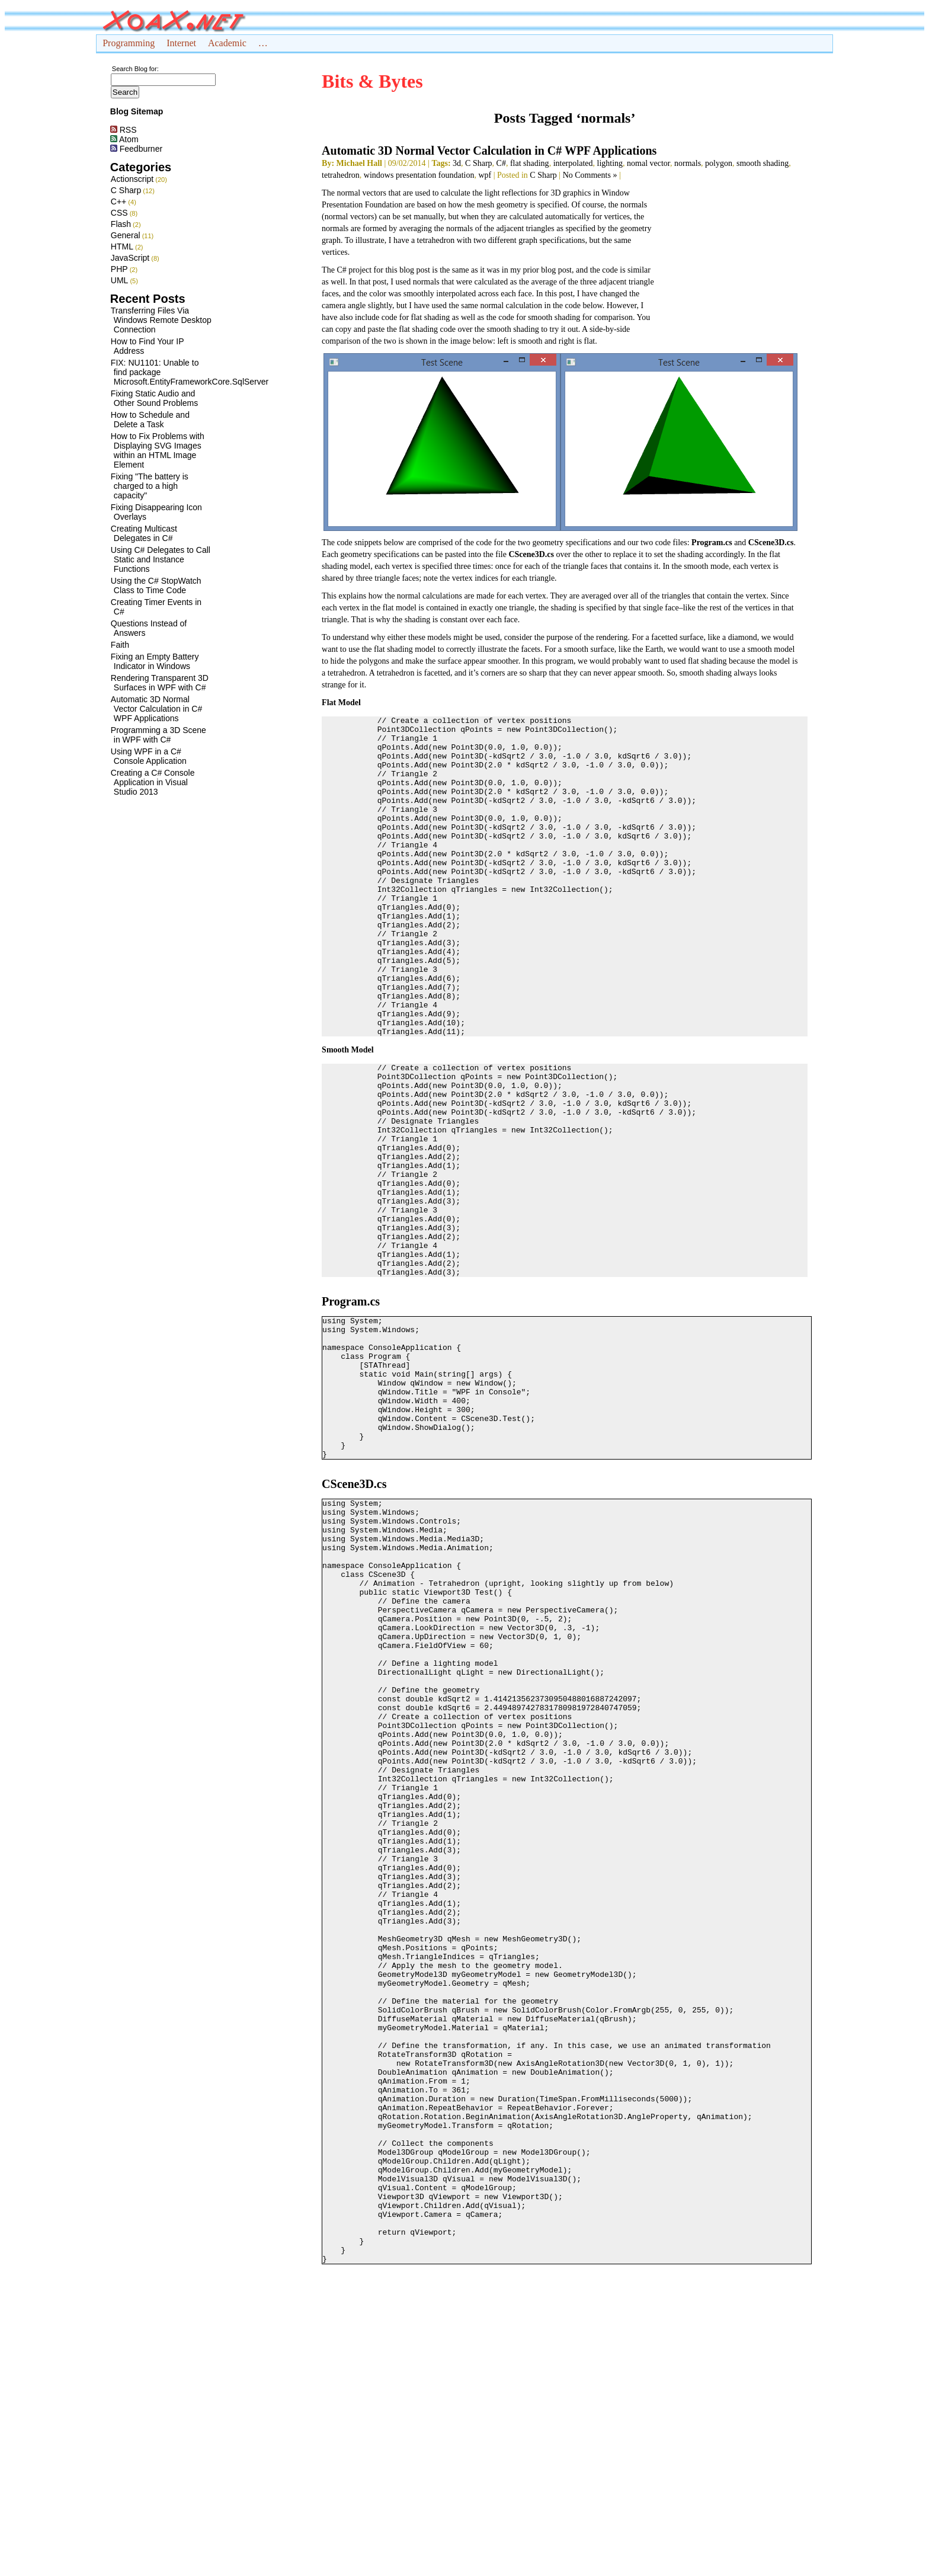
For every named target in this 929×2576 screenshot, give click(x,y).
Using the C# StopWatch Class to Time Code (156, 585)
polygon (718, 163)
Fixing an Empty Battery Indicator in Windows (155, 661)
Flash (121, 224)
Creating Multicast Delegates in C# (144, 533)
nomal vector (648, 163)
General (125, 235)
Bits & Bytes (372, 81)
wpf (485, 175)
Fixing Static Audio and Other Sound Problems (154, 398)
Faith (120, 644)
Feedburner (136, 148)
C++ (118, 201)
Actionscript (132, 179)
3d (457, 163)
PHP (119, 269)
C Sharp (126, 190)
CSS (119, 212)
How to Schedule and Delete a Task (150, 419)
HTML (122, 246)
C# (501, 163)
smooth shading (762, 163)
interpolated (573, 163)
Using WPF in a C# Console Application (149, 756)
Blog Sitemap (136, 111)
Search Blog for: (135, 68)
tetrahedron (341, 175)
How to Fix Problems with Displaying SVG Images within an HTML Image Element (157, 450)
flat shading (529, 163)
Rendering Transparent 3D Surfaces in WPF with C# (160, 682)
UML (120, 280)
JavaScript (130, 258)
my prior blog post (541, 269)
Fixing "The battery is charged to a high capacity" (149, 486)
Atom (124, 139)
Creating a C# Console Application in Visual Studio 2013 (153, 782)
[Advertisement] (733, 261)
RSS (123, 130)
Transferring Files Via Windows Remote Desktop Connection (161, 320)
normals (687, 163)
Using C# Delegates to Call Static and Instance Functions (160, 559)
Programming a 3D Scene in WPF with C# (158, 734)
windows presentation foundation (419, 175)
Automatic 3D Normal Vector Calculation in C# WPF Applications (156, 709)
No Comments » (590, 175)
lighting (610, 163)
